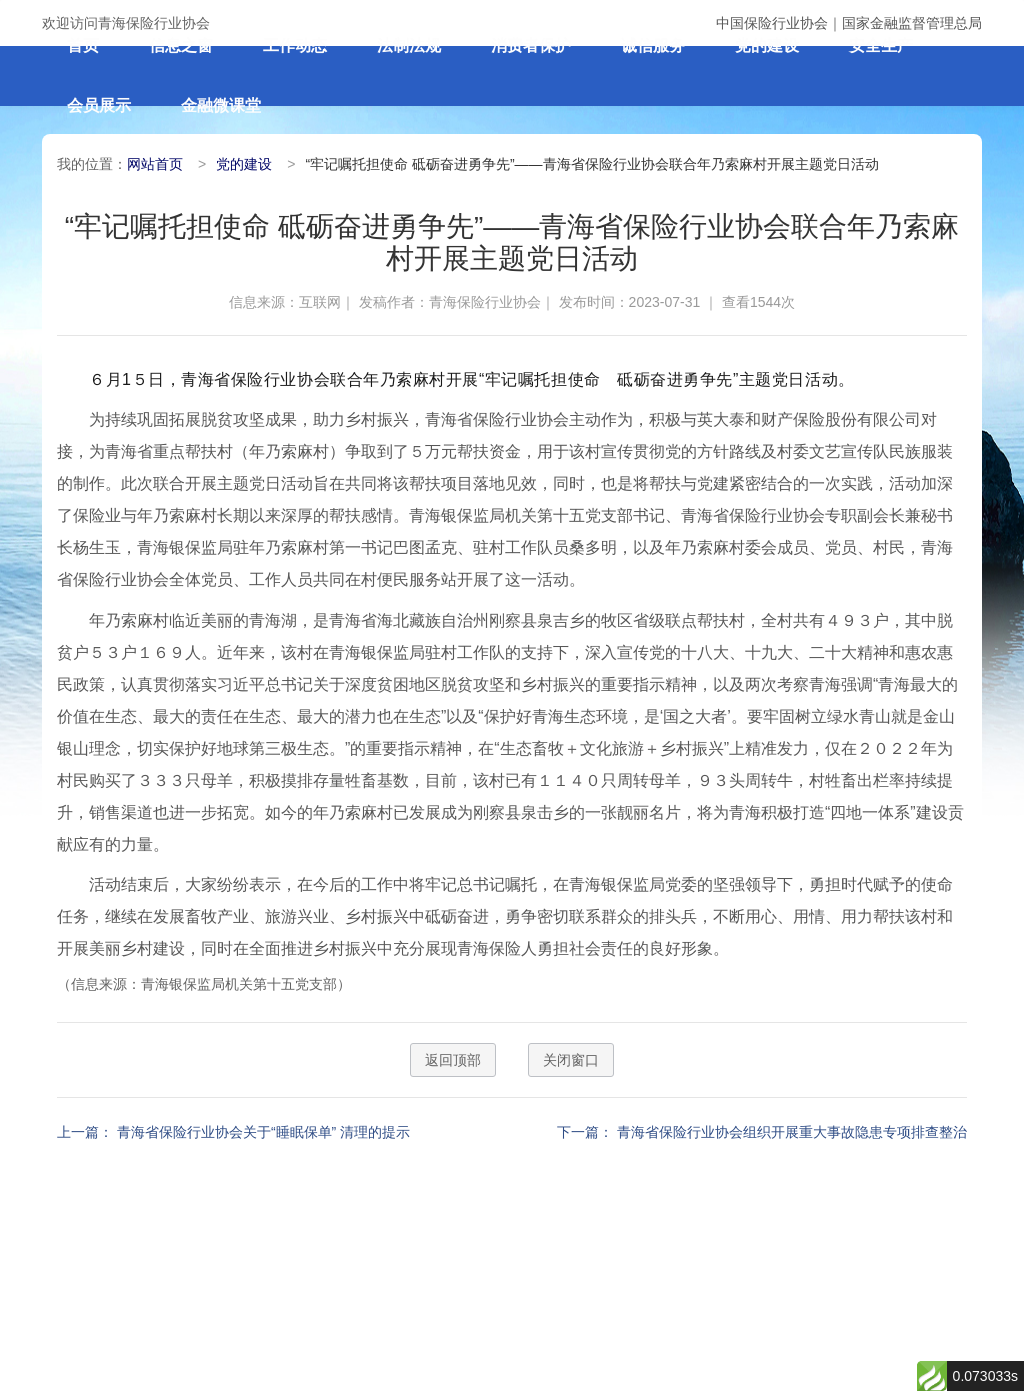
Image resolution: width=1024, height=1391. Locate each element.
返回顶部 (453, 1060)
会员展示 (99, 105)
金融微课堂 (221, 105)
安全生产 (881, 45)
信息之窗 (181, 45)
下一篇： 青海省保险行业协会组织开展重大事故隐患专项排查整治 (762, 1132)
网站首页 (155, 164)
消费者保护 (531, 45)
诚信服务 (653, 45)
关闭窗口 (571, 1060)
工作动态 (295, 45)
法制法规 (409, 45)
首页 (83, 45)
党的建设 (767, 45)
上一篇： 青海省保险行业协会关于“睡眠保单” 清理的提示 (233, 1132)
